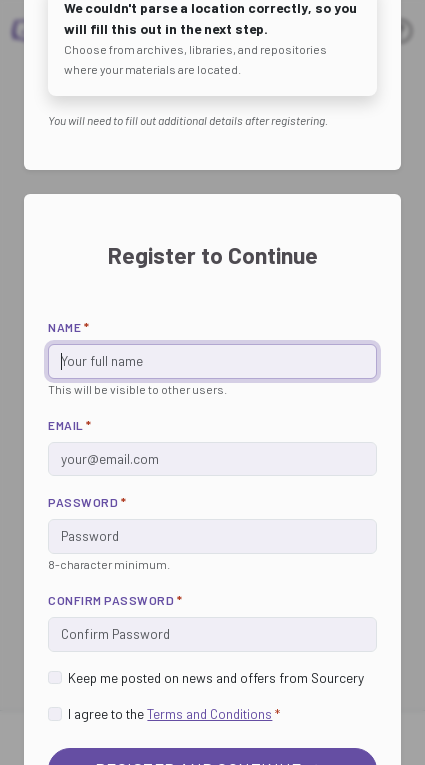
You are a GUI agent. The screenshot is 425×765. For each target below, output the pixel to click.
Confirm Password (115, 600)
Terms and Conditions (209, 713)
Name (68, 327)
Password (87, 502)
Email (70, 425)
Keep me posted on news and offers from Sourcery (216, 677)
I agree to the (174, 713)
